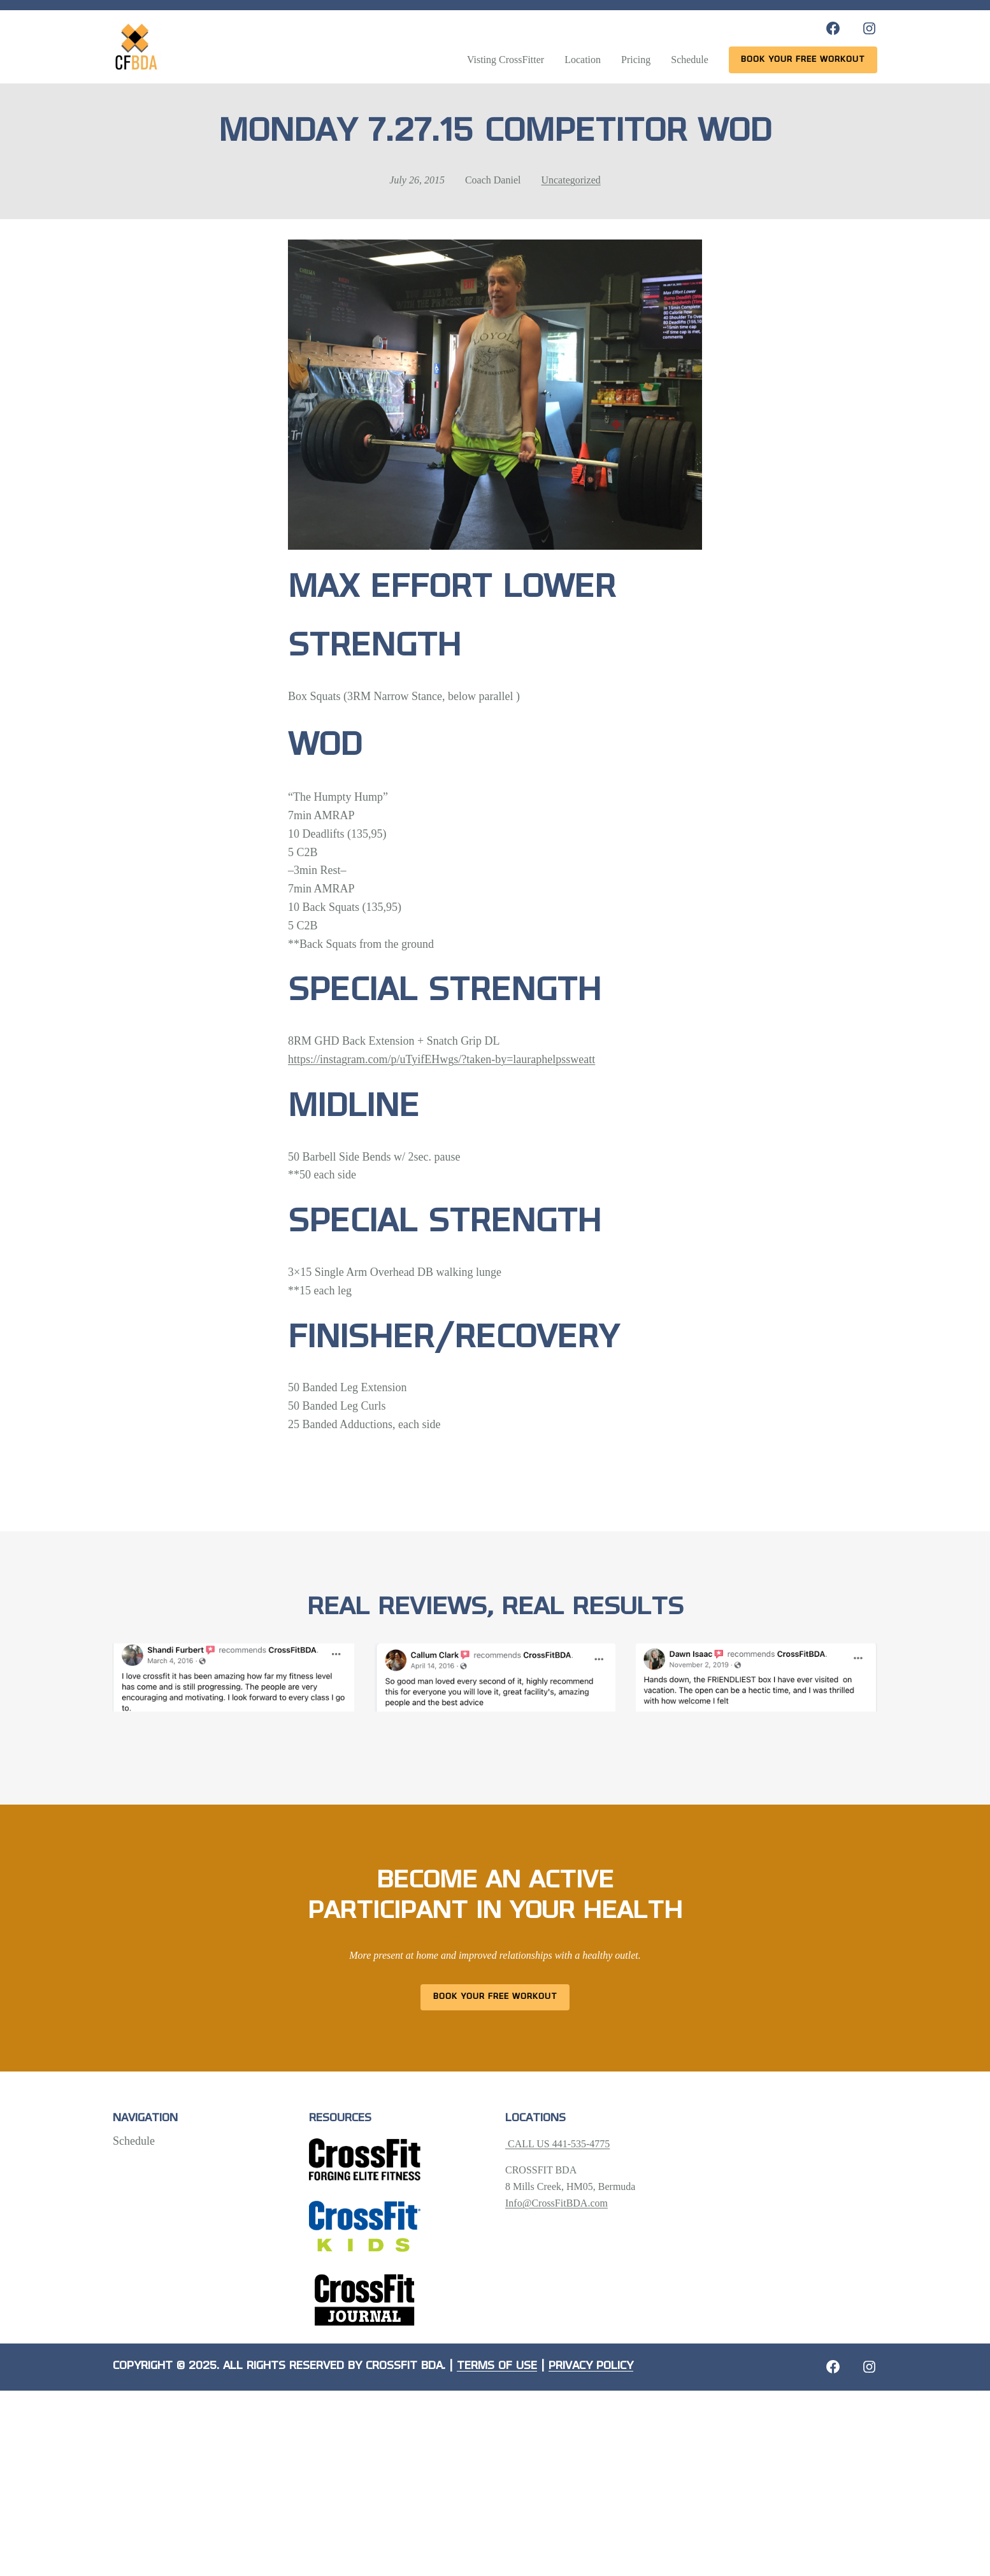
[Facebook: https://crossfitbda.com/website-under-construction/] (833, 2367)
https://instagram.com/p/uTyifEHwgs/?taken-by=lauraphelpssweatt (441, 1059)
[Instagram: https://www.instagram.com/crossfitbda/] (869, 28)
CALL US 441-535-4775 (557, 2143)
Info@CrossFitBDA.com (556, 2203)
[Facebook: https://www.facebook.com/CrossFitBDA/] (833, 28)
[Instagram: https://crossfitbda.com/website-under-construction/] (869, 2367)
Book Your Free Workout (495, 1997)
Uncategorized (570, 180)
